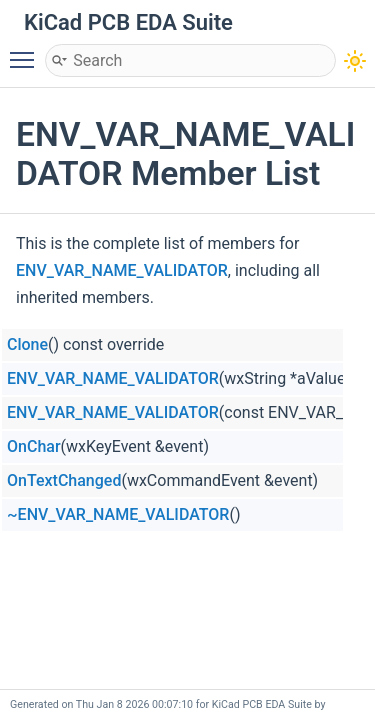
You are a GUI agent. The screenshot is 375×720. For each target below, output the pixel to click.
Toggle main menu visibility (27, 51)
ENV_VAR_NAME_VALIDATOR (122, 270)
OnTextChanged (64, 480)
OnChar (34, 446)
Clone (27, 344)
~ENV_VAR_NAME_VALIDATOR (118, 514)
